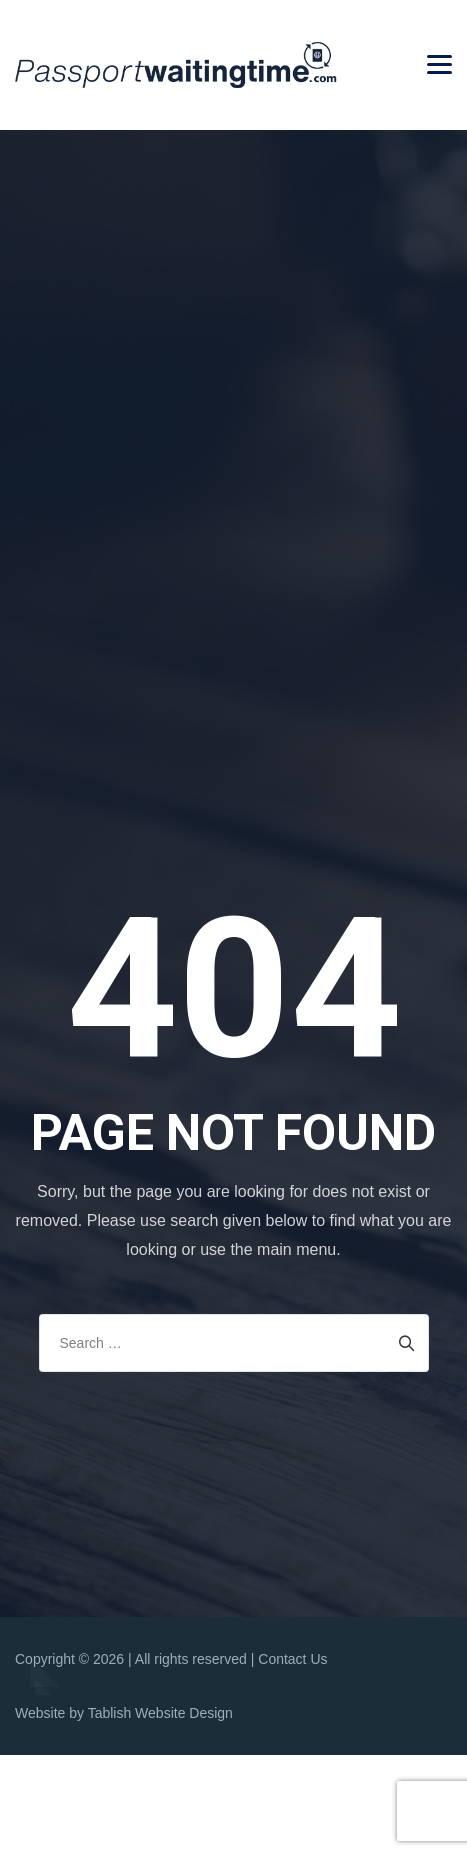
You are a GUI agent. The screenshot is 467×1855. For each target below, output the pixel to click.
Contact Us (292, 1659)
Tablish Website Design (160, 1713)
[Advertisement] (233, 373)
